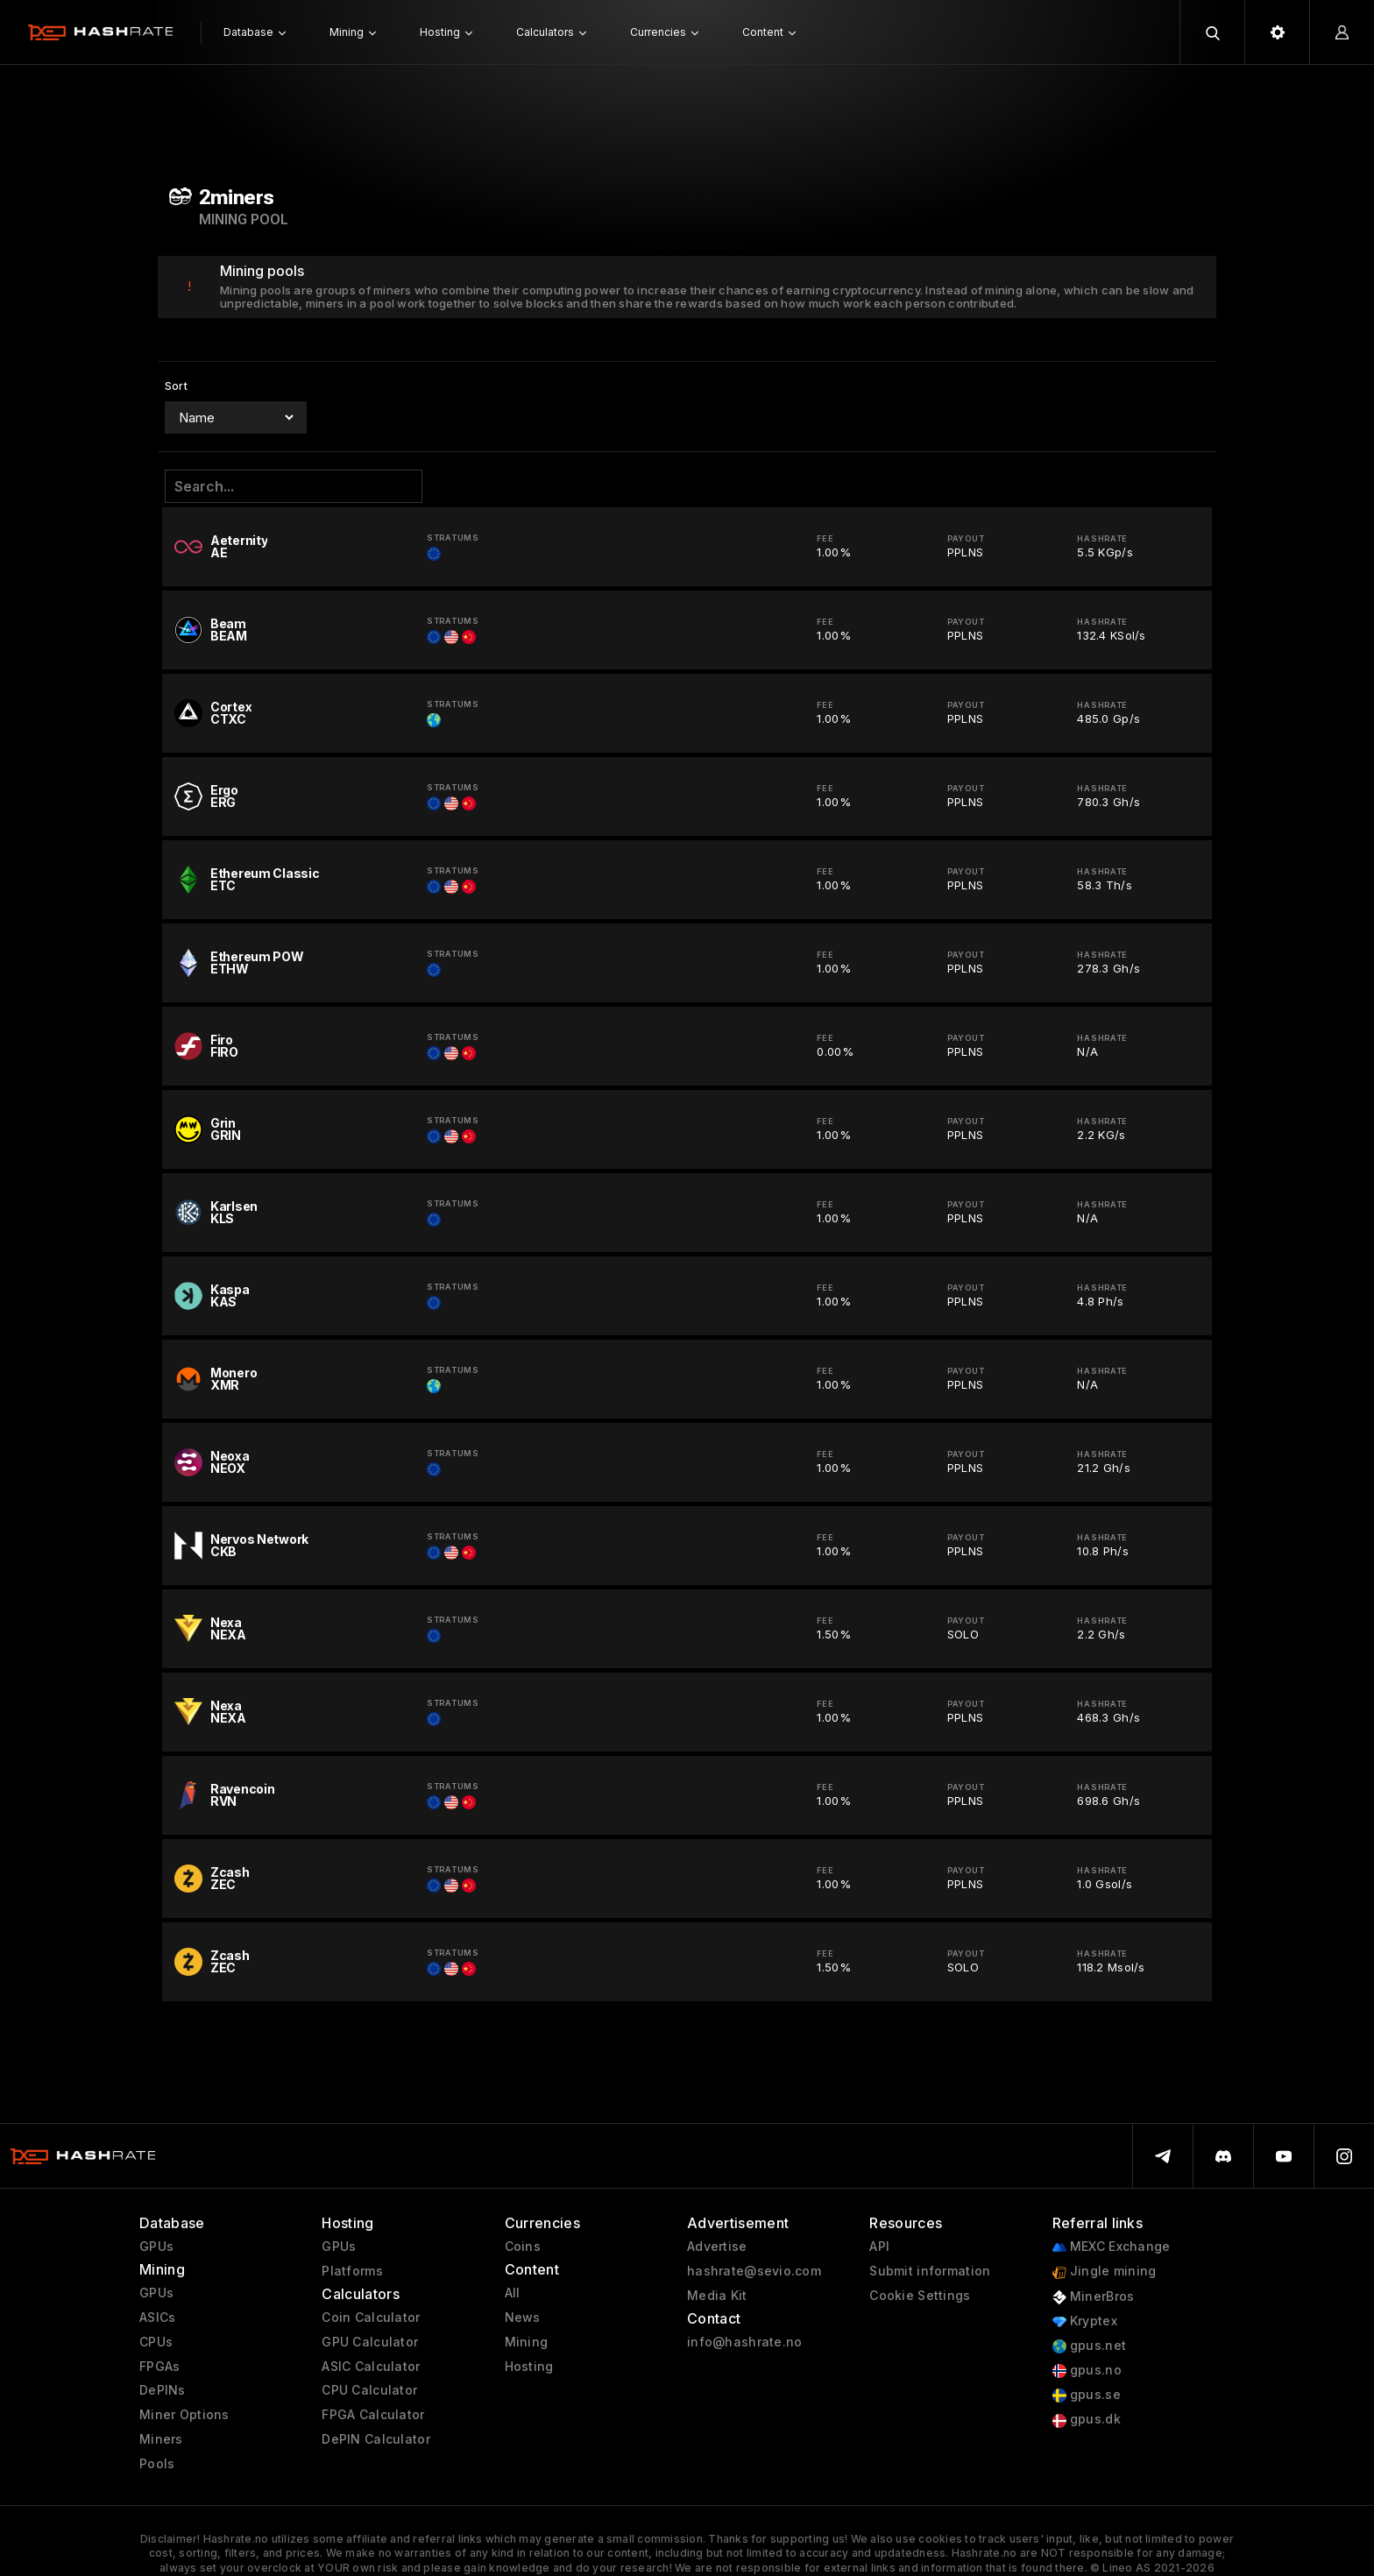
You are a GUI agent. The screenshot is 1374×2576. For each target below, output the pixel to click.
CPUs (156, 2342)
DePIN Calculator (375, 2439)
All (513, 2293)
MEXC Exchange (1111, 2247)
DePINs (162, 2390)
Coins (523, 2247)
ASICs (157, 2318)
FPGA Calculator (373, 2415)
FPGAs (159, 2367)
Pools (156, 2464)
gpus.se (1086, 2395)
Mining (527, 2342)
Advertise (717, 2247)
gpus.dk (1086, 2419)
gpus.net (1089, 2346)
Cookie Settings (919, 2296)
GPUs (156, 2247)
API (879, 2247)
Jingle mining (1104, 2271)
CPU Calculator (369, 2390)
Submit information (929, 2271)
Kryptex (1084, 2321)
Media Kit (717, 2296)
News (523, 2318)
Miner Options (184, 2415)
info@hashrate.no (744, 2342)
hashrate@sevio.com (754, 2271)
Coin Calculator (371, 2318)
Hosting (529, 2367)
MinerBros (1093, 2296)
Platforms (352, 2271)
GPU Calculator (370, 2342)
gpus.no (1087, 2370)
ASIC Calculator (371, 2367)
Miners (161, 2439)
